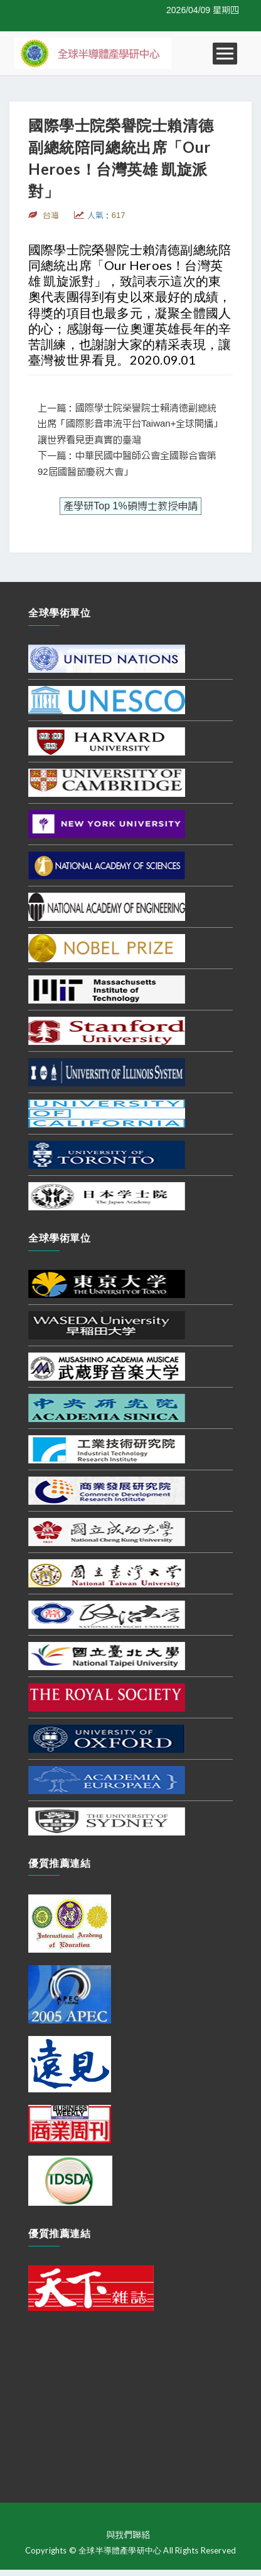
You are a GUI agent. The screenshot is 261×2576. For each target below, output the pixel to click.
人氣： (106, 215)
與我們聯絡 (128, 2535)
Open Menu (225, 54)
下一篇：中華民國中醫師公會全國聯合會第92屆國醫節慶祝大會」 (127, 464)
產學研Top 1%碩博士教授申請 (130, 506)
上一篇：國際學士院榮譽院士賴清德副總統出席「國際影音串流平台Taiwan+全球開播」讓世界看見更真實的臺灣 (130, 424)
